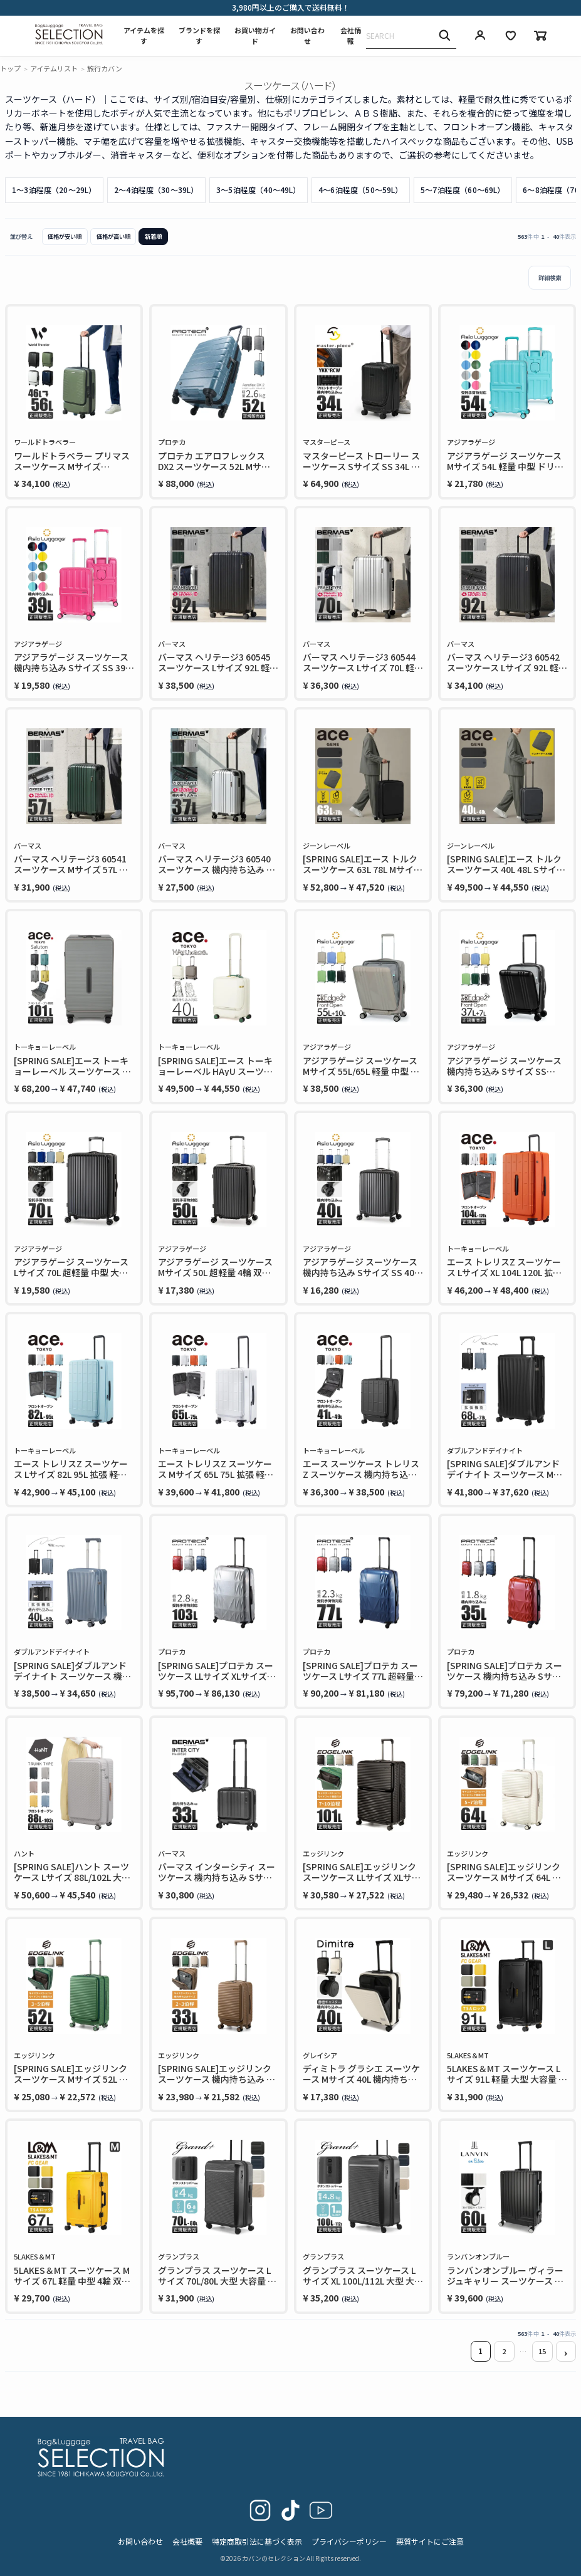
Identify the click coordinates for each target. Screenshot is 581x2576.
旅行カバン (104, 68)
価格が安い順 (64, 236)
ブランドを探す (199, 35)
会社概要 (187, 2541)
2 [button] (504, 2351)
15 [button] (542, 2351)
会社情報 (350, 35)
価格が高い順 (113, 236)
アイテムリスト (54, 68)
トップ (10, 68)
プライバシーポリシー (349, 2541)
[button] (566, 2351)
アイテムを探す (143, 35)
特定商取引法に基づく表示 (257, 2541)
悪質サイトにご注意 (430, 2541)
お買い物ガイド (255, 35)
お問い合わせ (307, 35)
